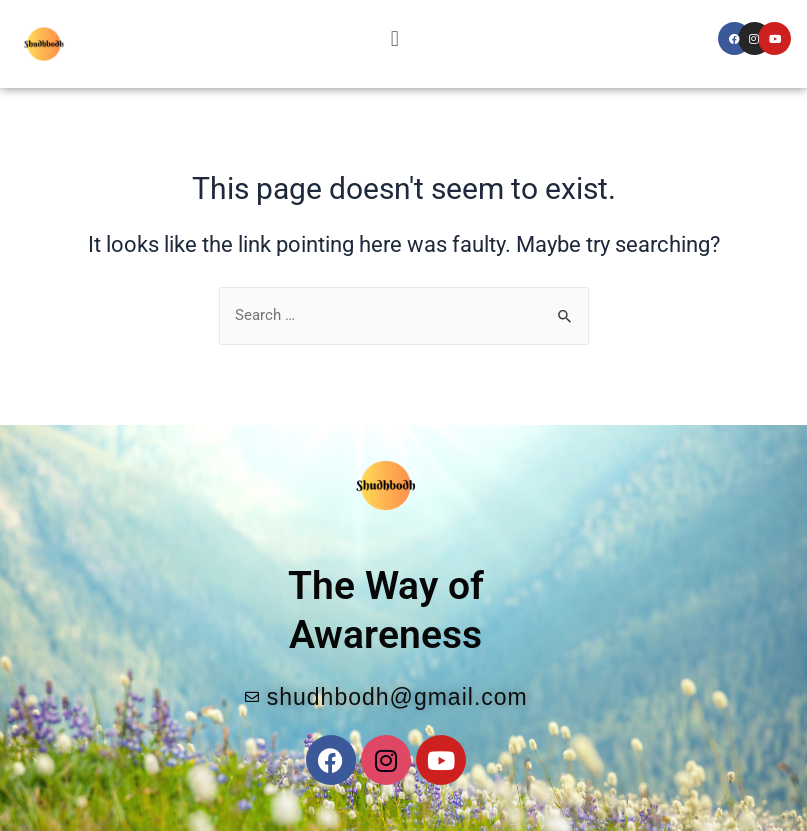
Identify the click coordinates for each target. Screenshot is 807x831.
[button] (394, 38)
